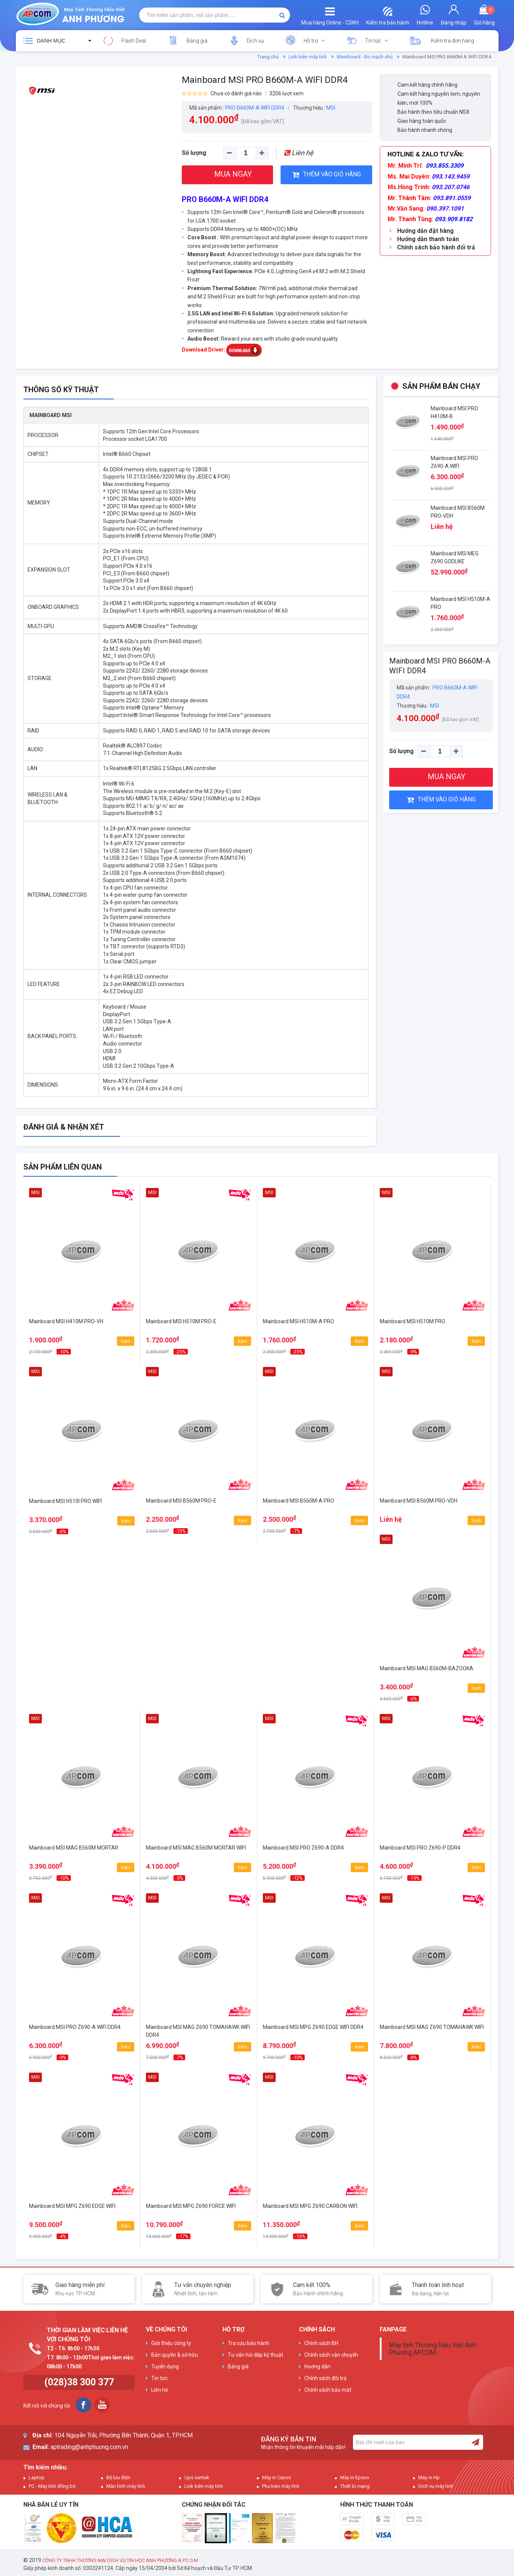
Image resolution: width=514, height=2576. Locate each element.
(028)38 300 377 (79, 2382)
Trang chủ (268, 57)
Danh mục (51, 41)
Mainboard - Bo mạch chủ (365, 57)
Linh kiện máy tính (307, 57)
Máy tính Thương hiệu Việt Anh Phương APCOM (432, 2348)
